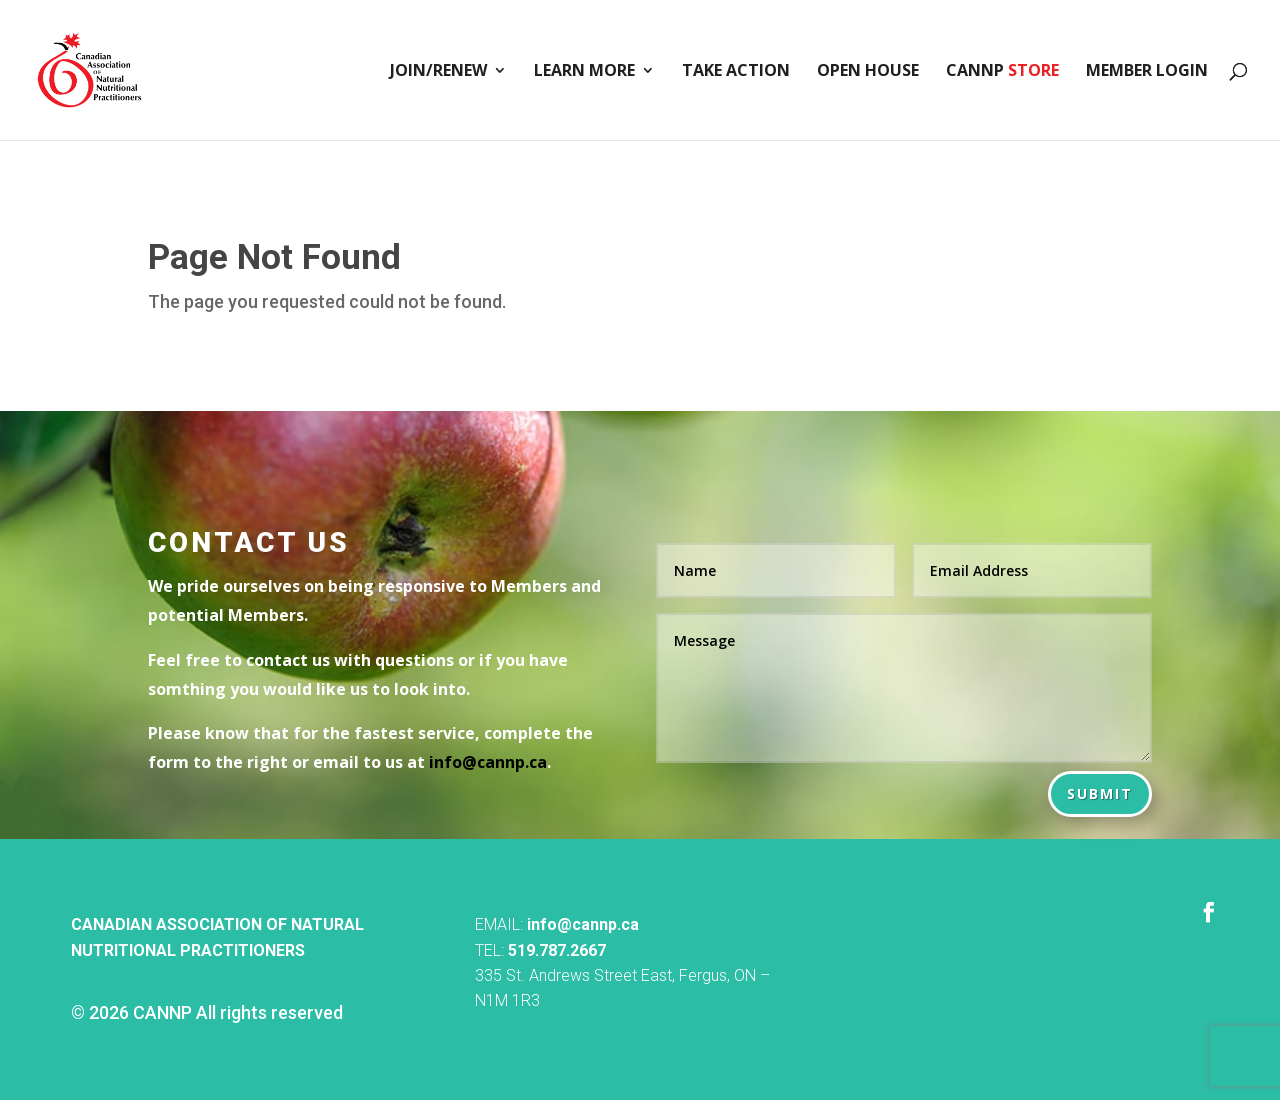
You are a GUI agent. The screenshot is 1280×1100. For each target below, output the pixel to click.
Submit (1100, 793)
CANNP (1002, 72)
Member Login (1147, 72)
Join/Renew (438, 72)
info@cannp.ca (583, 924)
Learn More (584, 72)
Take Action (736, 72)
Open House (868, 72)
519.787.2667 (557, 950)
